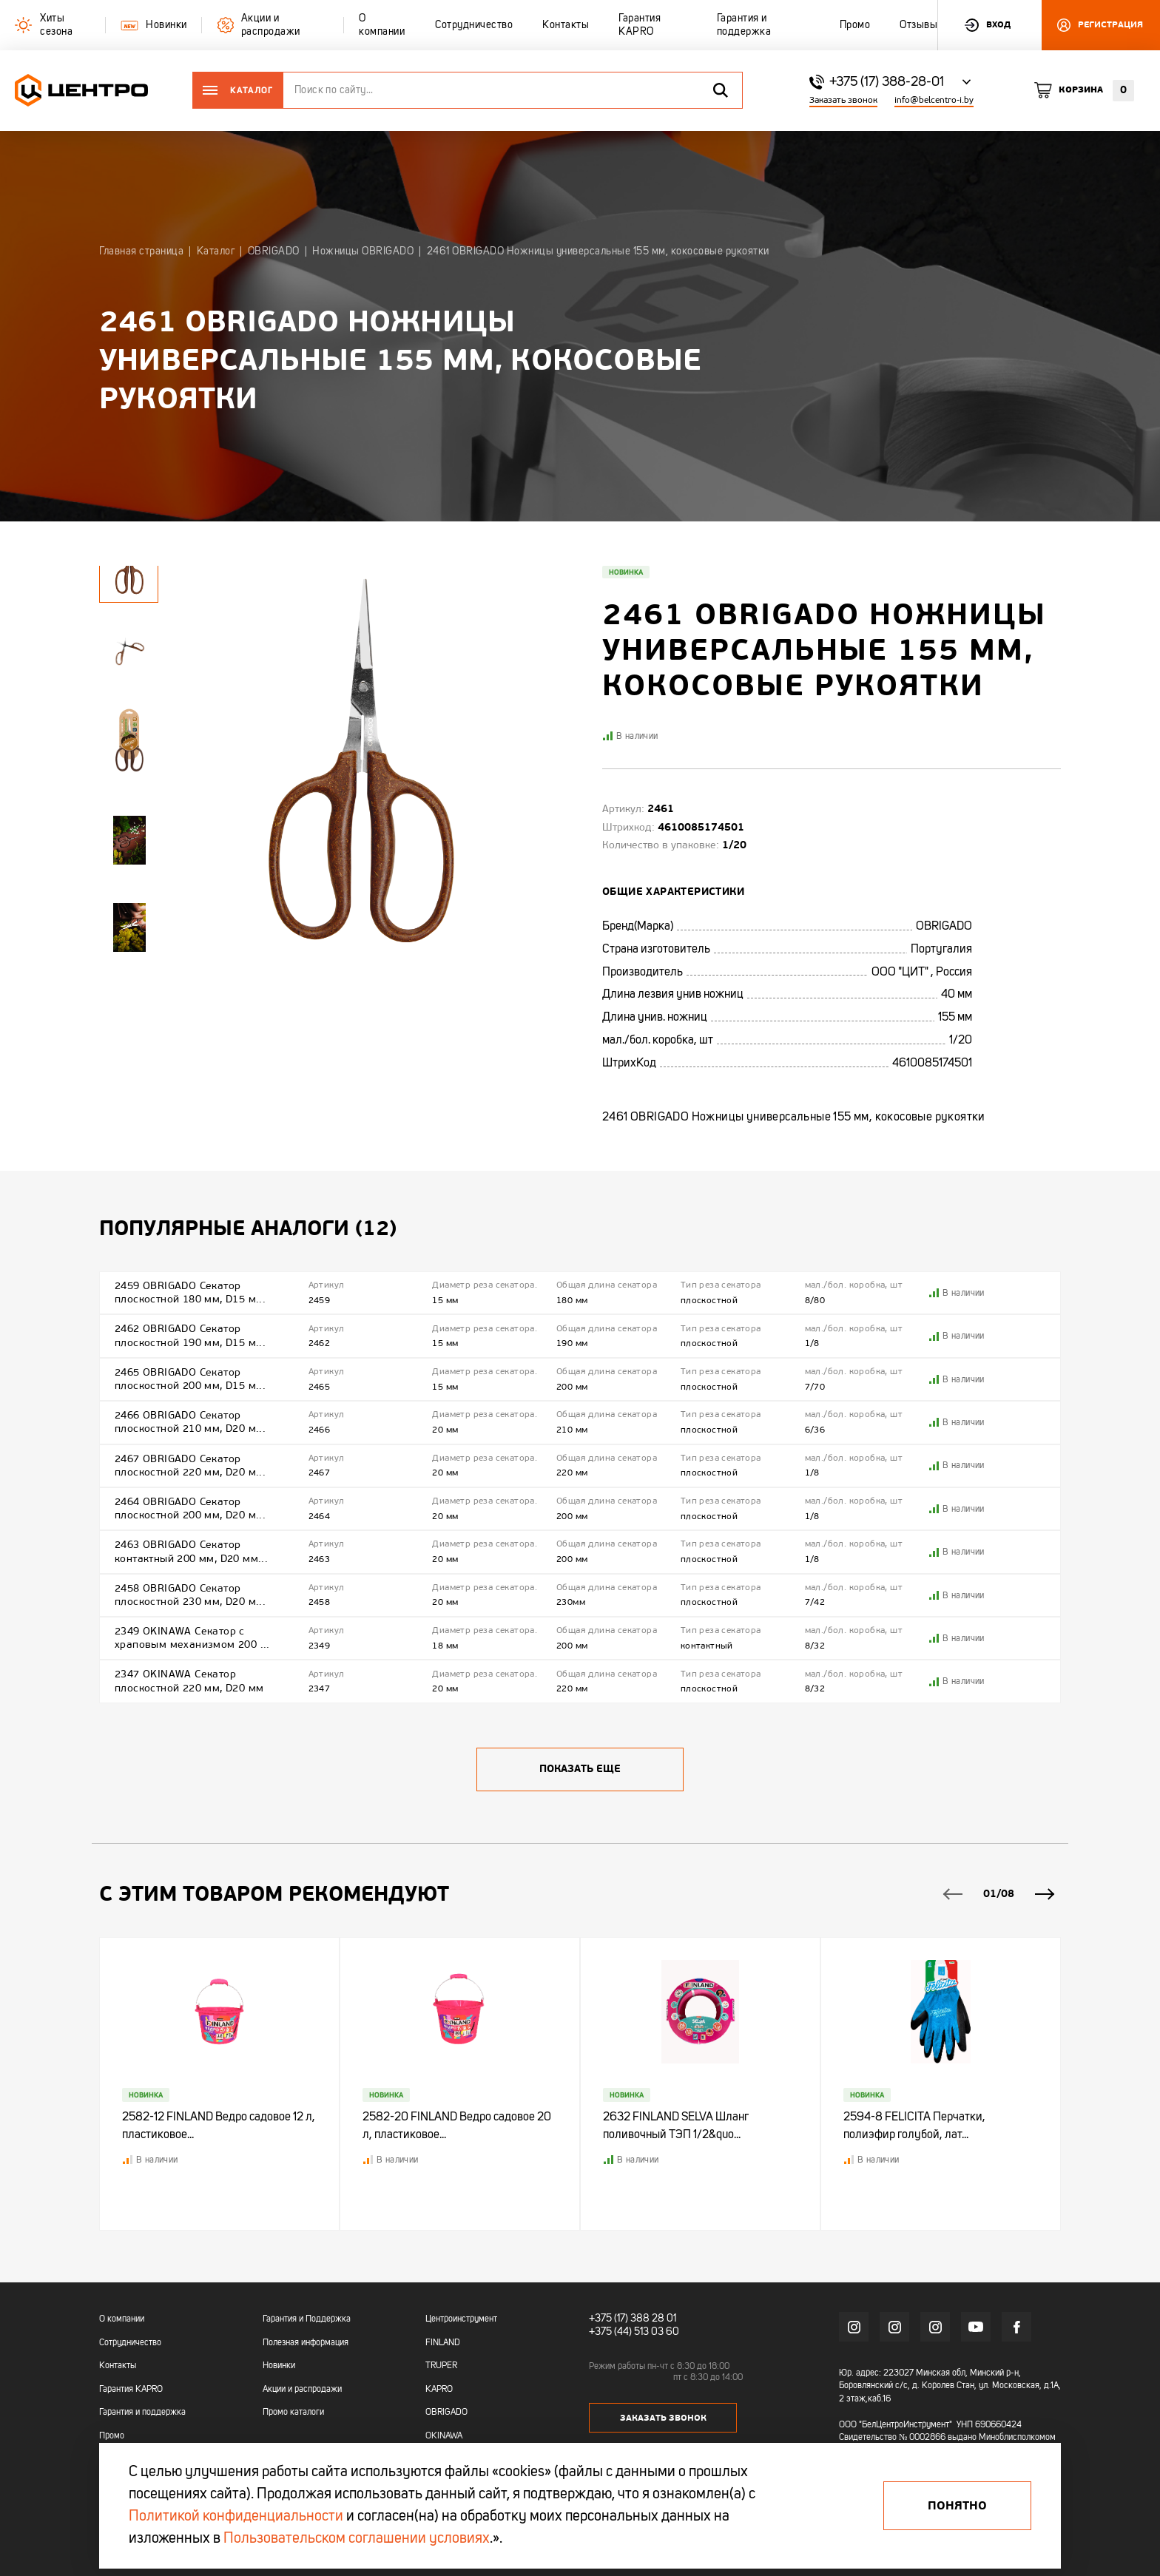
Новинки (279, 2366)
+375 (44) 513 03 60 (634, 2332)
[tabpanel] (128, 649)
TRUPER (441, 2366)
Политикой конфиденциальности (236, 2516)
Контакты (117, 2366)
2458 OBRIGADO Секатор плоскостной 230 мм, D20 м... (190, 1595)
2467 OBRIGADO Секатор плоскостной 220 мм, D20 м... (190, 1465)
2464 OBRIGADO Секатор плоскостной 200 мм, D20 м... (190, 1508)
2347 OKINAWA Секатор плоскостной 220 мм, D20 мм (189, 1681)
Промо (111, 2436)
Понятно (957, 2505)
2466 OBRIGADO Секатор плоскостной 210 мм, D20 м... (190, 1422)
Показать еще (580, 1769)
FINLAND (442, 2343)
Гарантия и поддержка (142, 2412)
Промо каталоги (293, 2412)
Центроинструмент (461, 2319)
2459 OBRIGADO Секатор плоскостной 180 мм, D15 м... (190, 1292)
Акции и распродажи (302, 2389)
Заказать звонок (843, 100)
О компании (121, 2319)
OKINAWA (443, 2436)
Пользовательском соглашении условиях (356, 2539)
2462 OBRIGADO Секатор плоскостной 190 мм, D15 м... (190, 1335)
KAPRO (439, 2389)
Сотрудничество (130, 2343)
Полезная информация (305, 2343)
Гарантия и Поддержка (307, 2319)
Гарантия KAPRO (131, 2389)
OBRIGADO (446, 2412)
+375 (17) (608, 2318)
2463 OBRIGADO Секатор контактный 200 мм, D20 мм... (191, 1551)
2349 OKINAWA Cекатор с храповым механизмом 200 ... (192, 1638)
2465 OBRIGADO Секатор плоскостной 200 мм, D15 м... (190, 1379)
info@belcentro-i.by (934, 100)
